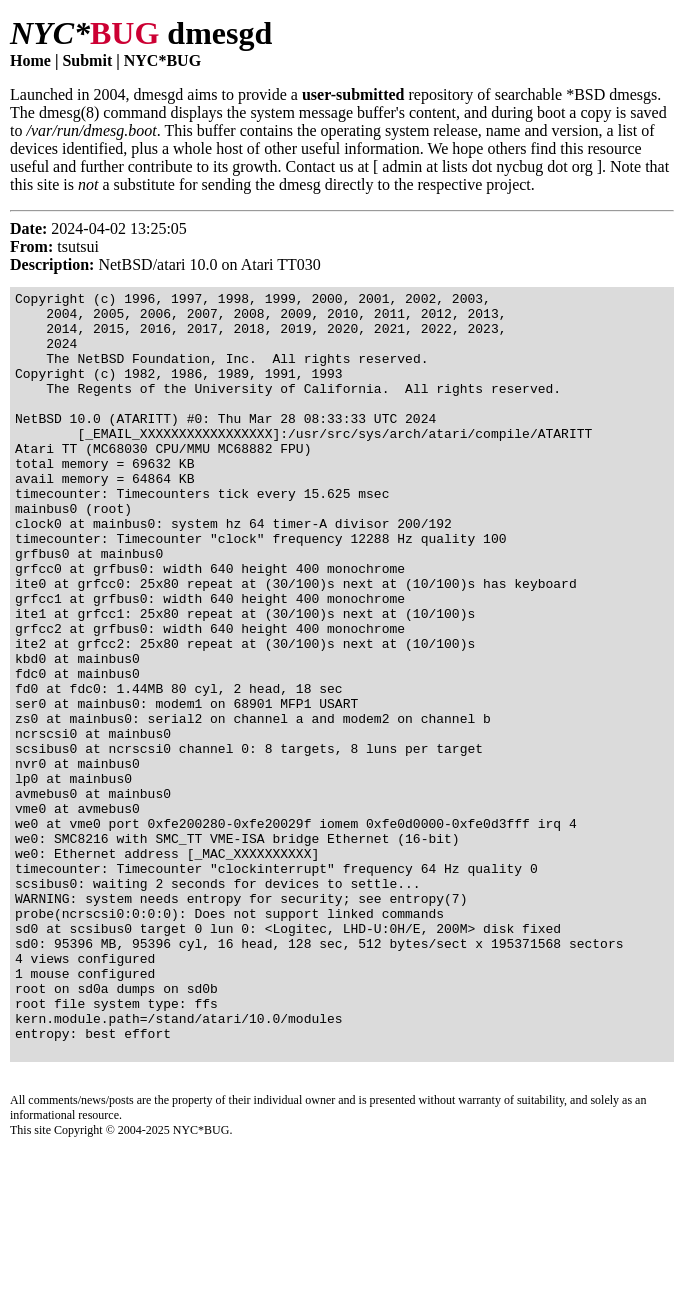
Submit (87, 60)
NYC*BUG (162, 60)
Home (30, 60)
